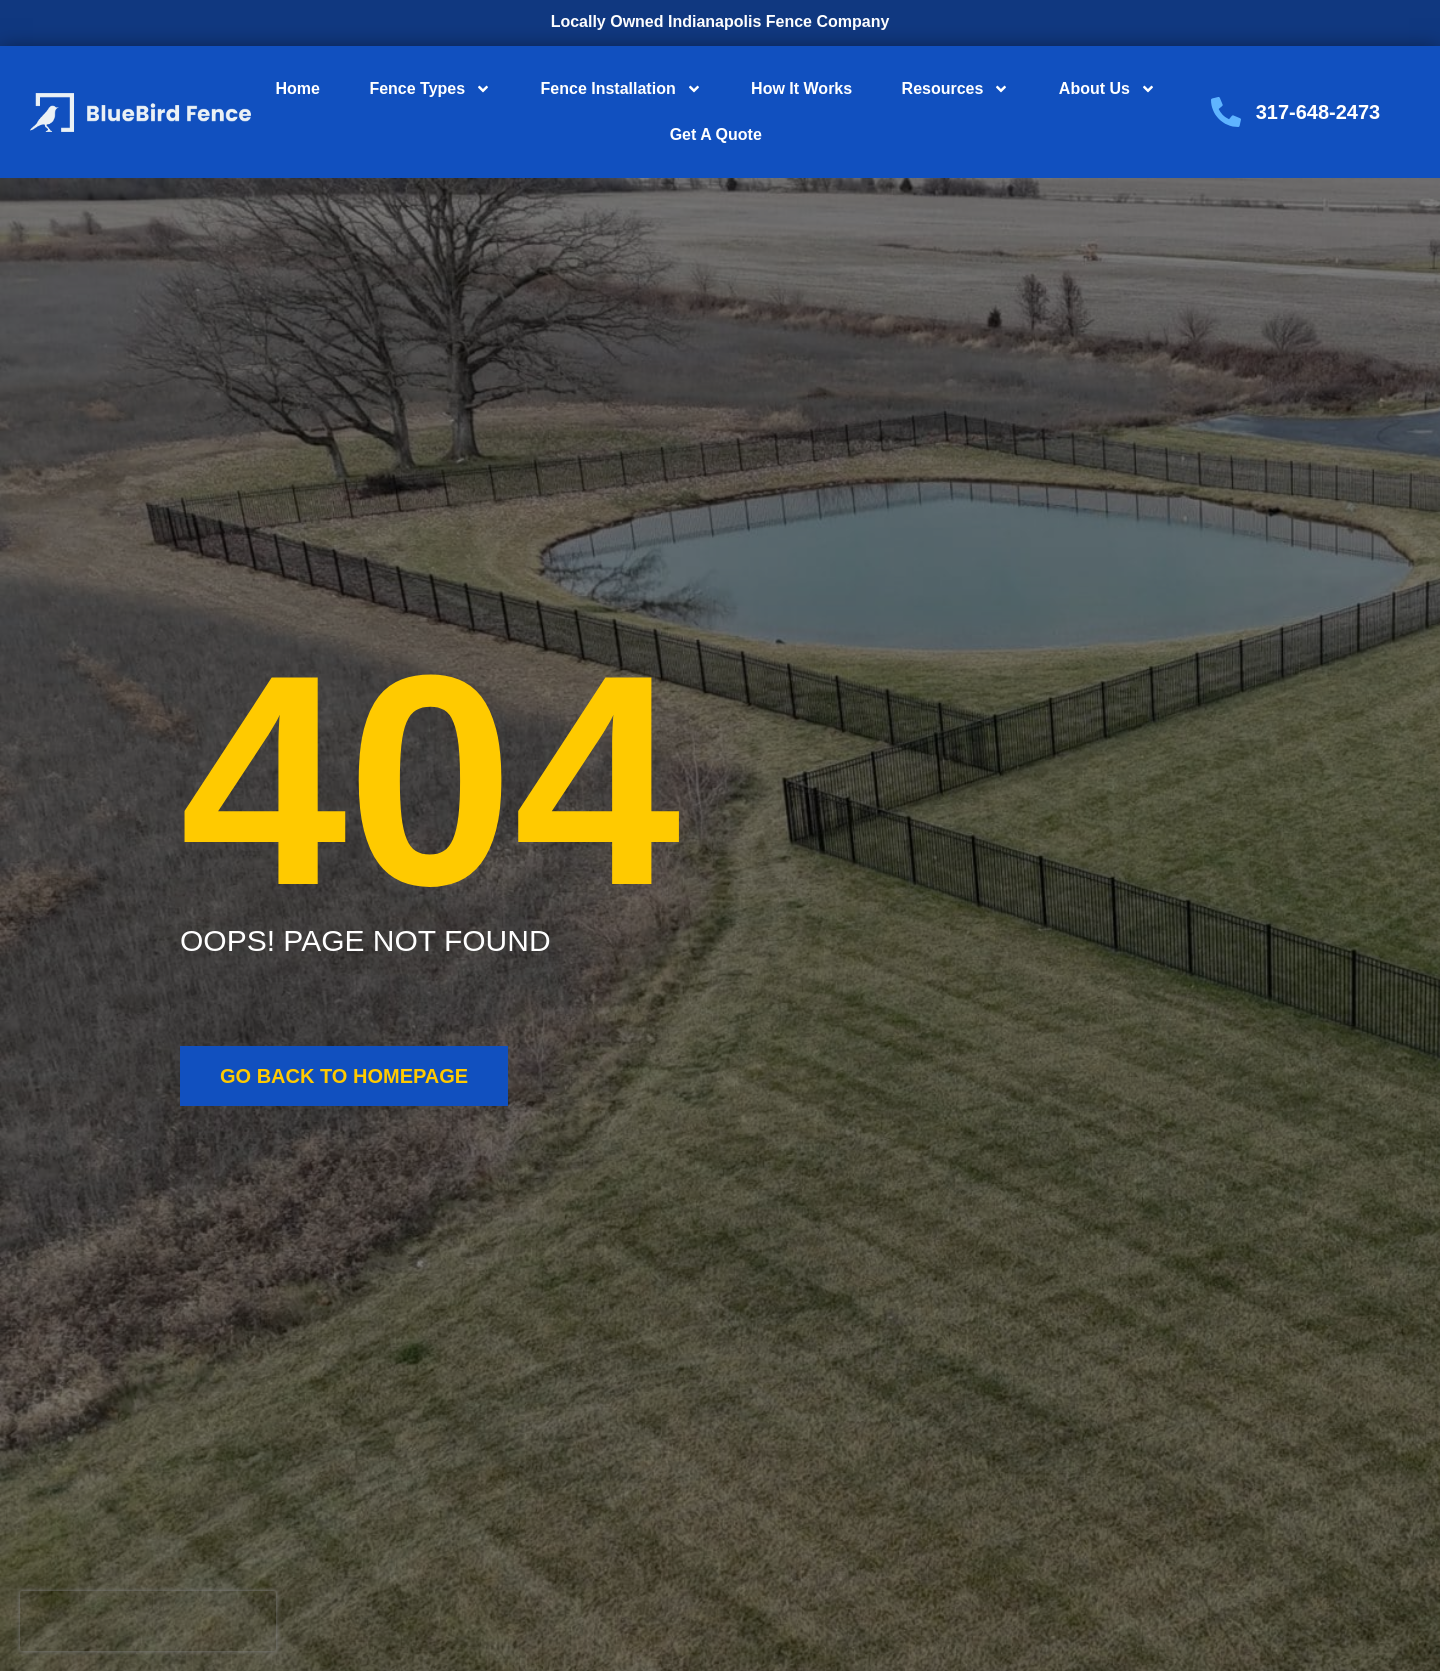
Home (298, 88)
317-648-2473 (1318, 112)
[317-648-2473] (1226, 112)
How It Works (801, 88)
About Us (1107, 89)
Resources (956, 89)
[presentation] (148, 1621)
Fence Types (430, 89)
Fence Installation (621, 89)
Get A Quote (716, 134)
